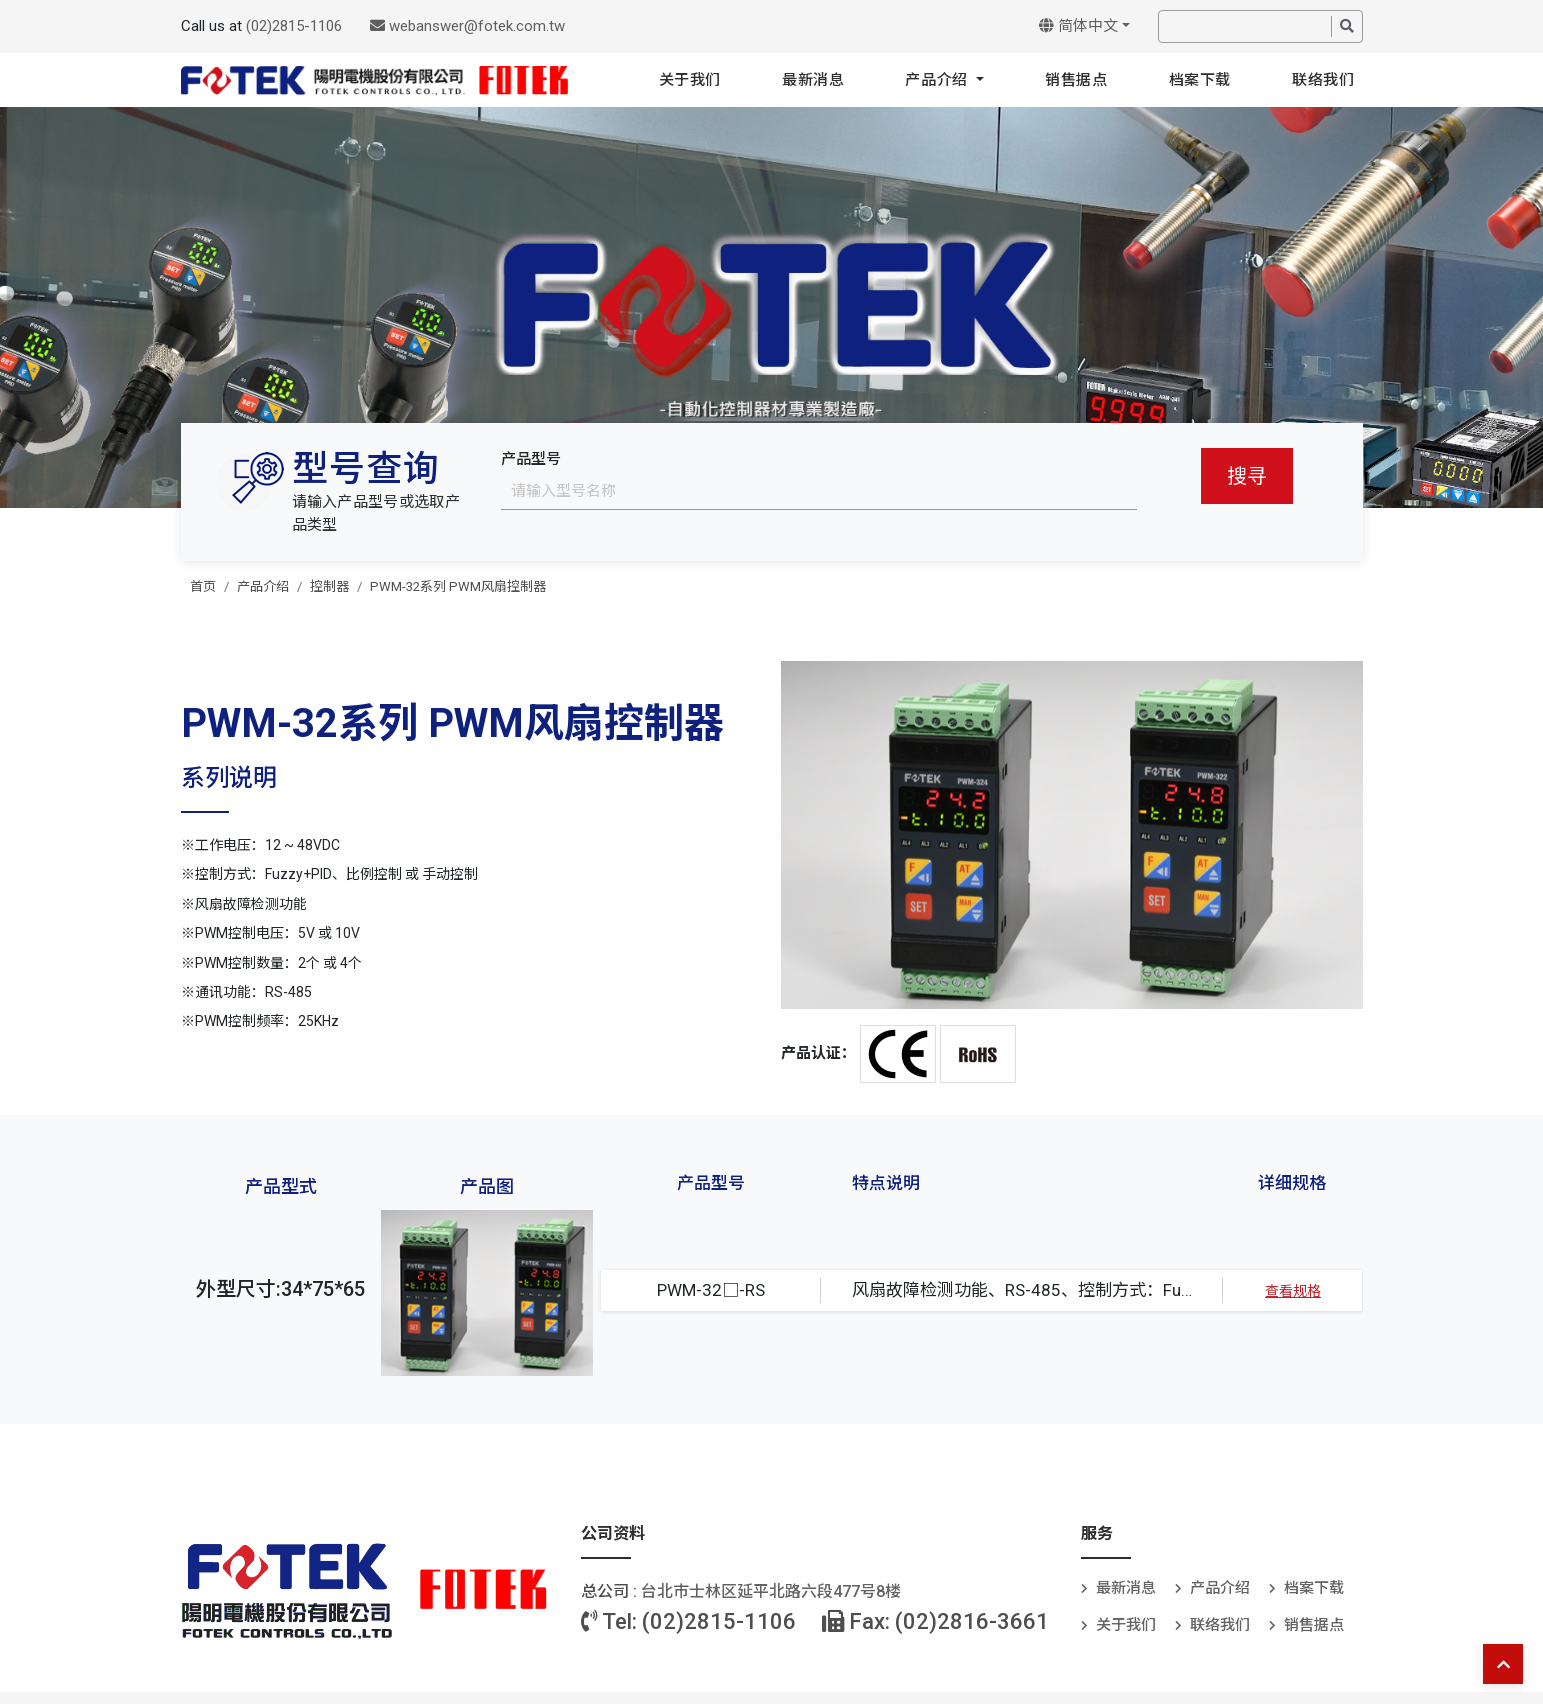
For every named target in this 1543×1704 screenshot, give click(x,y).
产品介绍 (938, 80)
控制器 (329, 586)
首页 (203, 586)
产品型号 (531, 459)
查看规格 (1293, 1291)
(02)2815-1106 (294, 26)
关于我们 (690, 80)
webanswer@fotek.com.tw (467, 26)
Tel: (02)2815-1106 (688, 1621)
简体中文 (1078, 26)
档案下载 (1200, 80)
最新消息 (813, 80)
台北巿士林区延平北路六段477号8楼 (771, 1591)
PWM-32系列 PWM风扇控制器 (458, 586)
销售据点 (1076, 80)
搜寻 (1247, 476)
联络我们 (1323, 80)
